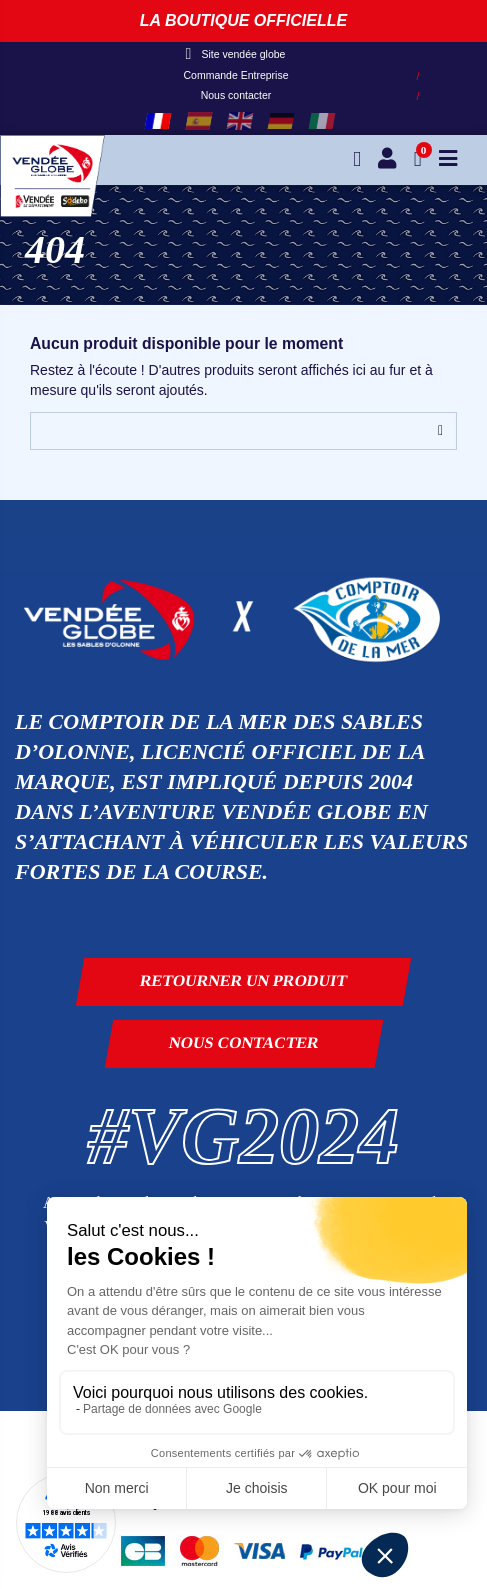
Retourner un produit (244, 980)
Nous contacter (236, 95)
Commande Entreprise (235, 75)
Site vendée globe (236, 54)
